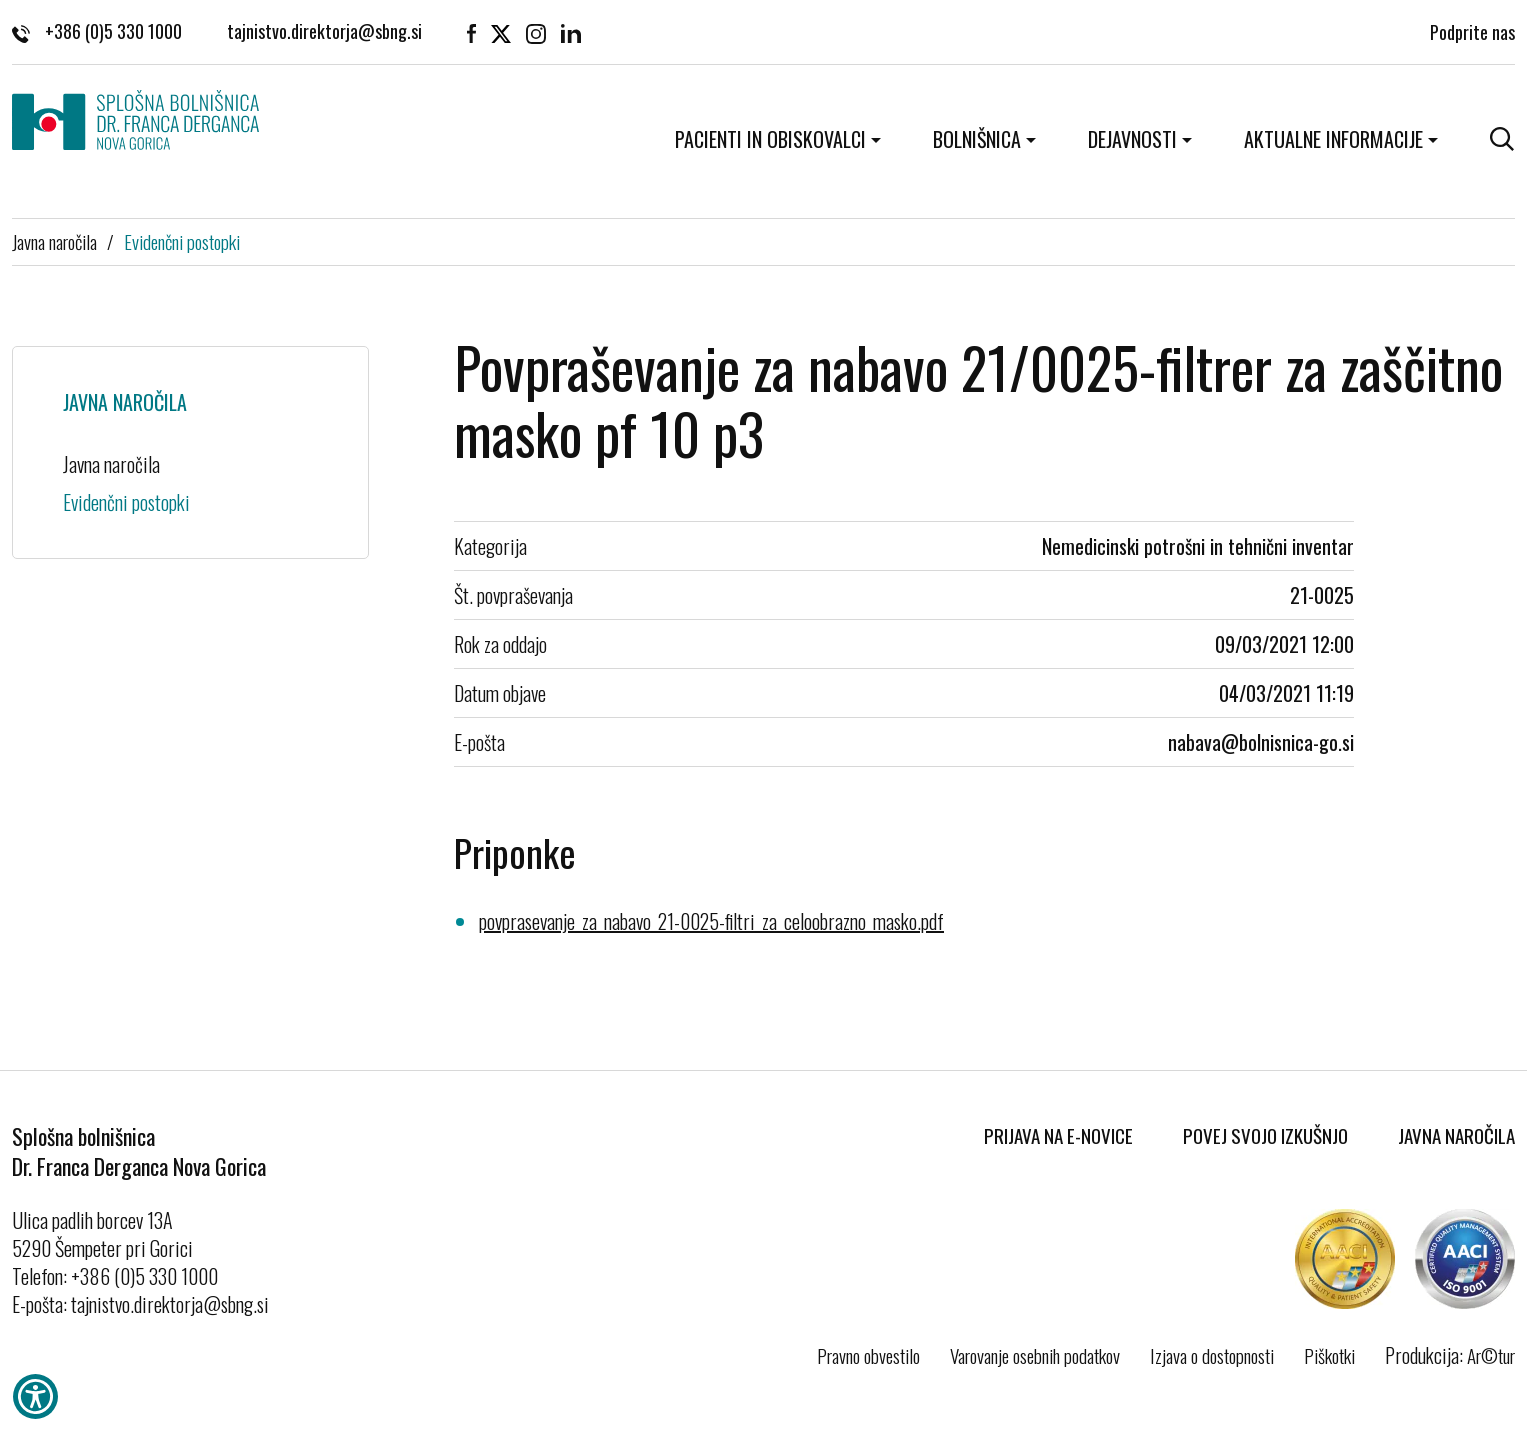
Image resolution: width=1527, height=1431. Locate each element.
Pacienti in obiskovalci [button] (770, 139)
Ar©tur (1491, 1355)
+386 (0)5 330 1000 (97, 30)
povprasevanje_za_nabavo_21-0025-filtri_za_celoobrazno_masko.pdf (711, 921)
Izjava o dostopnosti (1212, 1355)
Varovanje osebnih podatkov (1035, 1355)
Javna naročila (54, 241)
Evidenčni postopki (182, 241)
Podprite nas (1472, 30)
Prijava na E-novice (1058, 1135)
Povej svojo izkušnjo (1265, 1135)
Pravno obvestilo (868, 1355)
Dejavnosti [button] (1132, 139)
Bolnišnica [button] (977, 139)
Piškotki (1329, 1355)
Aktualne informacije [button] (1333, 139)
